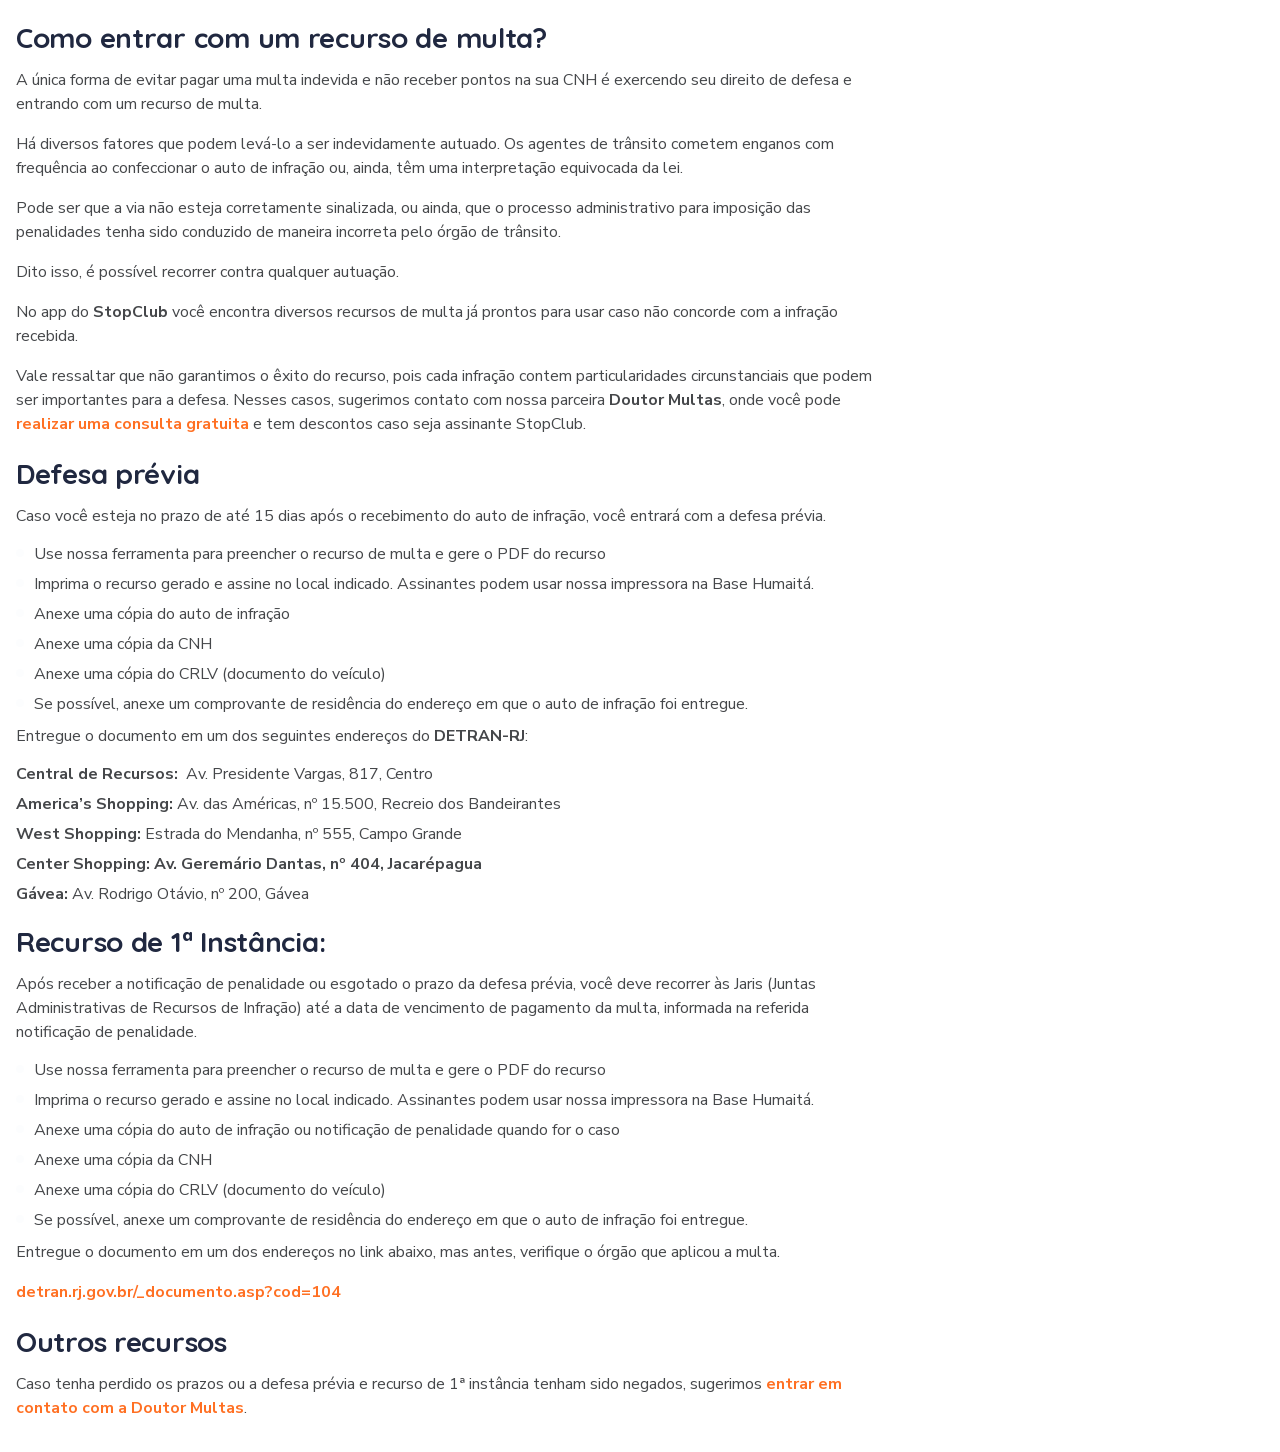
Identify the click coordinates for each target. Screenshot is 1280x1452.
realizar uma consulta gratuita (132, 424)
